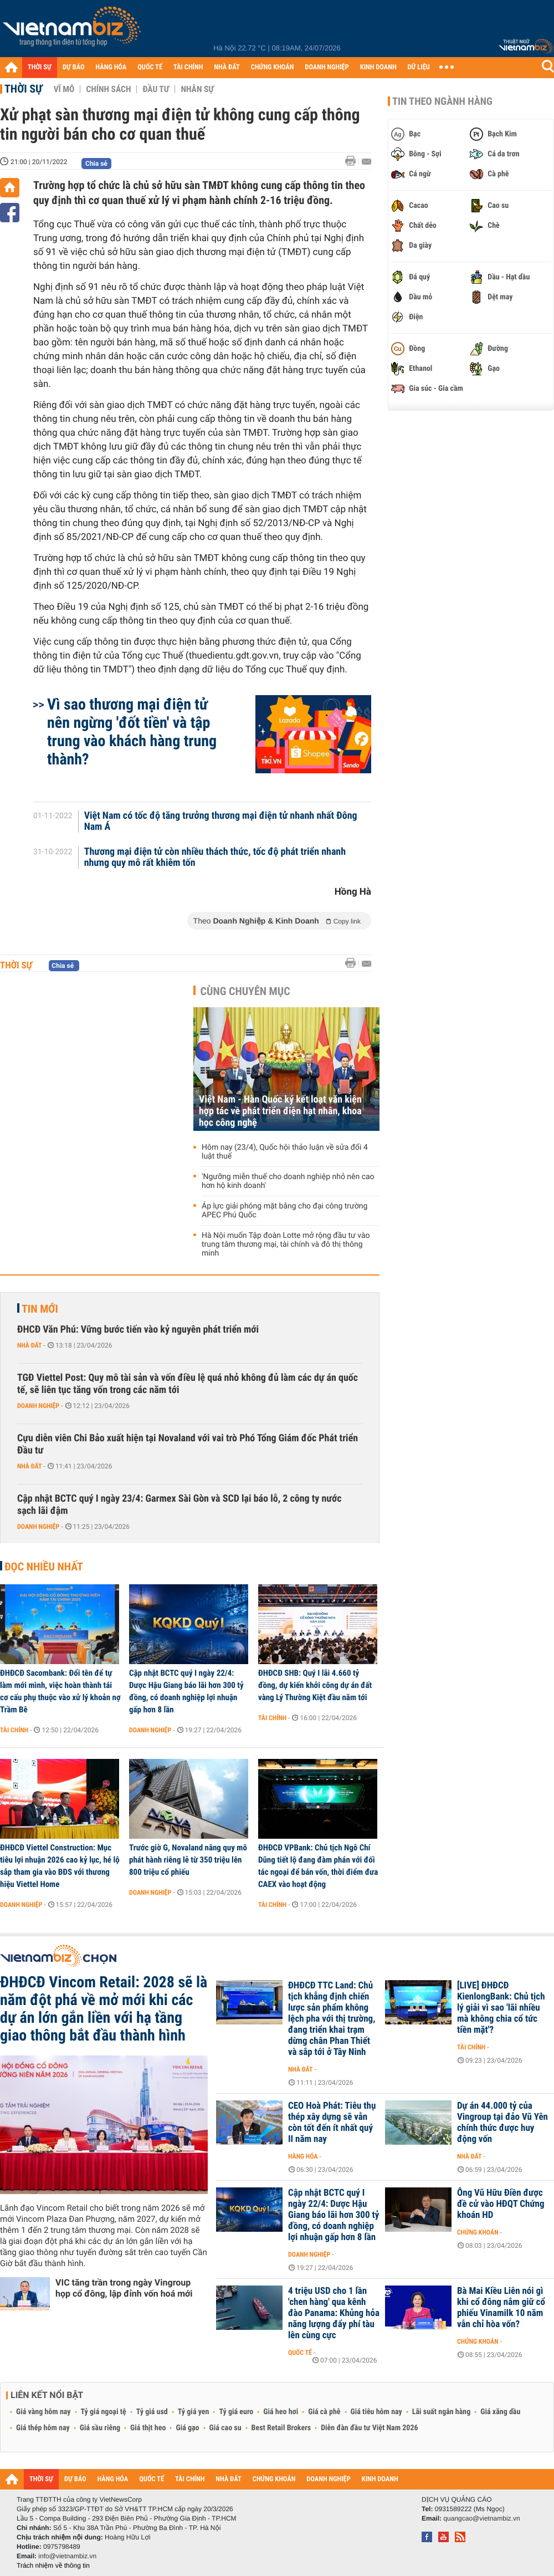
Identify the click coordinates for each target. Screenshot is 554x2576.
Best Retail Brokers (281, 2428)
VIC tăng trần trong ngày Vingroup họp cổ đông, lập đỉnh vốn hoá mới (124, 2288)
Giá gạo (187, 2428)
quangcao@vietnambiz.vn (481, 2518)
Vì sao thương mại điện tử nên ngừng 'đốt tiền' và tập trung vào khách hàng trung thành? (132, 731)
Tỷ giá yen (193, 2412)
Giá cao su (225, 2428)
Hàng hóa (302, 2156)
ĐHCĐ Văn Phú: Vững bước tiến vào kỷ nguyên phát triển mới (138, 1329)
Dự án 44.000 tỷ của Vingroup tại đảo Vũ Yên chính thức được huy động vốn (502, 2122)
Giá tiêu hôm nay (376, 2412)
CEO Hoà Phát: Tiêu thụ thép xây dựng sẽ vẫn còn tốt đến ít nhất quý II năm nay (332, 2122)
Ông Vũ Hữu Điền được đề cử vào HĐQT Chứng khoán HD (501, 2204)
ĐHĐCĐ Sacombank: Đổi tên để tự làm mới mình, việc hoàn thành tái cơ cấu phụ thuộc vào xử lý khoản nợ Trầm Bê (60, 1691)
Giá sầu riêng (100, 2428)
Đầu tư (155, 89)
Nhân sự (197, 89)
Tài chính (14, 1730)
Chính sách (108, 89)
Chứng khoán (478, 2232)
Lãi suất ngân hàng (441, 2412)
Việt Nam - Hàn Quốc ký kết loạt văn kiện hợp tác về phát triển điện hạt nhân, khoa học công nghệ (280, 1111)
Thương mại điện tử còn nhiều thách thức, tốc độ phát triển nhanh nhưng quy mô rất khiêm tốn (215, 857)
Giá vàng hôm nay (43, 2412)
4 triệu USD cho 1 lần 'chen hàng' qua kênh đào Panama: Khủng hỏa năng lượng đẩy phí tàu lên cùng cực (333, 2313)
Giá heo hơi (280, 2412)
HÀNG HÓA (111, 67)
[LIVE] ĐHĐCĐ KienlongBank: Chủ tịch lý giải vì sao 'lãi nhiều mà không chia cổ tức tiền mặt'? (501, 2008)
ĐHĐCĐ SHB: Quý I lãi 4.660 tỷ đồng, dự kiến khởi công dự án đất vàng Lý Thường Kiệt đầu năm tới (315, 1685)
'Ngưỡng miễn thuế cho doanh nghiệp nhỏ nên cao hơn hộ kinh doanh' (288, 1181)
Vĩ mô (64, 89)
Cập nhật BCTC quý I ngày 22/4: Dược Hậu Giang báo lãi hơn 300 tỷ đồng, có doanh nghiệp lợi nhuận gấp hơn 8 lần (186, 1691)
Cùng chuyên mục (245, 991)
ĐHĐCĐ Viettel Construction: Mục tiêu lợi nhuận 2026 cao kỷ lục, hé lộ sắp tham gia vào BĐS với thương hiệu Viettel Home (60, 1866)
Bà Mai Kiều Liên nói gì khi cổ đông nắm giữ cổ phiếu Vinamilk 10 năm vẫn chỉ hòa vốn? (501, 2308)
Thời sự (23, 88)
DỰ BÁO (74, 67)
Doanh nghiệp (38, 1406)
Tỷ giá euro (236, 2412)
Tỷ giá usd (152, 2412)
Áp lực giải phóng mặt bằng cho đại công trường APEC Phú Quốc (284, 1211)
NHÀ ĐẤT (226, 67)
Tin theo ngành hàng (442, 101)
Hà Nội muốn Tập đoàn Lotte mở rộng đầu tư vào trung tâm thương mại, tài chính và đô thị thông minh (286, 1244)
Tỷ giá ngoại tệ (103, 2412)
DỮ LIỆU (419, 67)
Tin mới (40, 1308)
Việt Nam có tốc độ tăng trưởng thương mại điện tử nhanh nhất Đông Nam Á (220, 821)
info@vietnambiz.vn (67, 2556)
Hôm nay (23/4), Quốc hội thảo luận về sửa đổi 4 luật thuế (285, 1152)
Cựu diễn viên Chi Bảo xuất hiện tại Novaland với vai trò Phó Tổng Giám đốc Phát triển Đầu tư (187, 1444)
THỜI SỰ (40, 67)
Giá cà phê (324, 2412)
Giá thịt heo (148, 2428)
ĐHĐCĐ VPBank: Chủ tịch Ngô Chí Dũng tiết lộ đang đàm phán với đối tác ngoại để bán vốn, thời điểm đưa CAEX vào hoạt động (318, 1866)
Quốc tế (300, 2352)
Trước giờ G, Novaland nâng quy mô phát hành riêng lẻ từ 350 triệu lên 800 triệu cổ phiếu (188, 1860)
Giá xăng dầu (500, 2412)
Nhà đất (29, 1345)
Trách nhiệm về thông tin (53, 2565)
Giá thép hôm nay (43, 2428)
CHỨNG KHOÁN (272, 67)
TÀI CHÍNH (188, 67)
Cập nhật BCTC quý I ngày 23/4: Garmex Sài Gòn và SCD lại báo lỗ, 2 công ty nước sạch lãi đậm (179, 1505)
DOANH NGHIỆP (326, 67)
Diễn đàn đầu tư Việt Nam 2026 (369, 2428)
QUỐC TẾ (149, 67)
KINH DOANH (378, 67)
